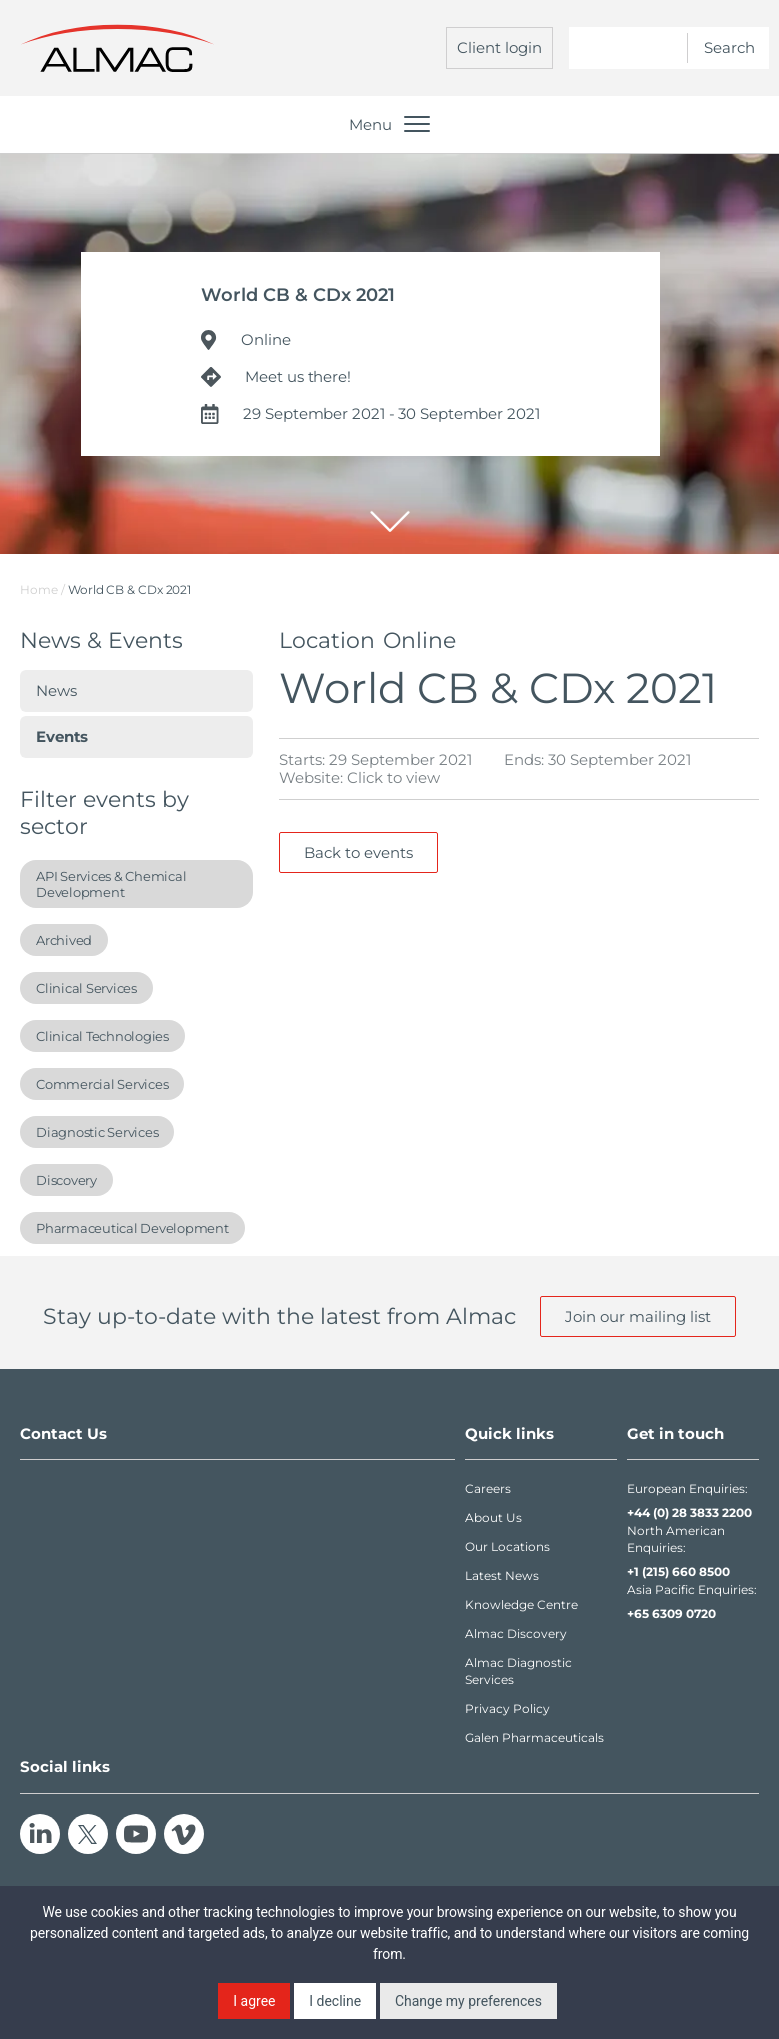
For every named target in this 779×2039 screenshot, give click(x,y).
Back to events (358, 852)
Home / (42, 589)
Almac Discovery (516, 1633)
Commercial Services (102, 1084)
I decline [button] (335, 2001)
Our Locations (507, 1546)
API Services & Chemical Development (111, 884)
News (56, 690)
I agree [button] (254, 2001)
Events (62, 736)
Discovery (66, 1180)
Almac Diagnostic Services (518, 1671)
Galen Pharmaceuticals (534, 1737)
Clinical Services (86, 988)
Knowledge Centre (521, 1604)
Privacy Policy (507, 1708)
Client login (499, 47)
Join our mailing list (638, 1316)
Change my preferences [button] (468, 2001)
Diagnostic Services (97, 1132)
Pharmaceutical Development (132, 1228)
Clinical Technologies (102, 1036)
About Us (493, 1517)
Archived (64, 940)
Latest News (502, 1575)
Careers (488, 1488)
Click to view (393, 777)
